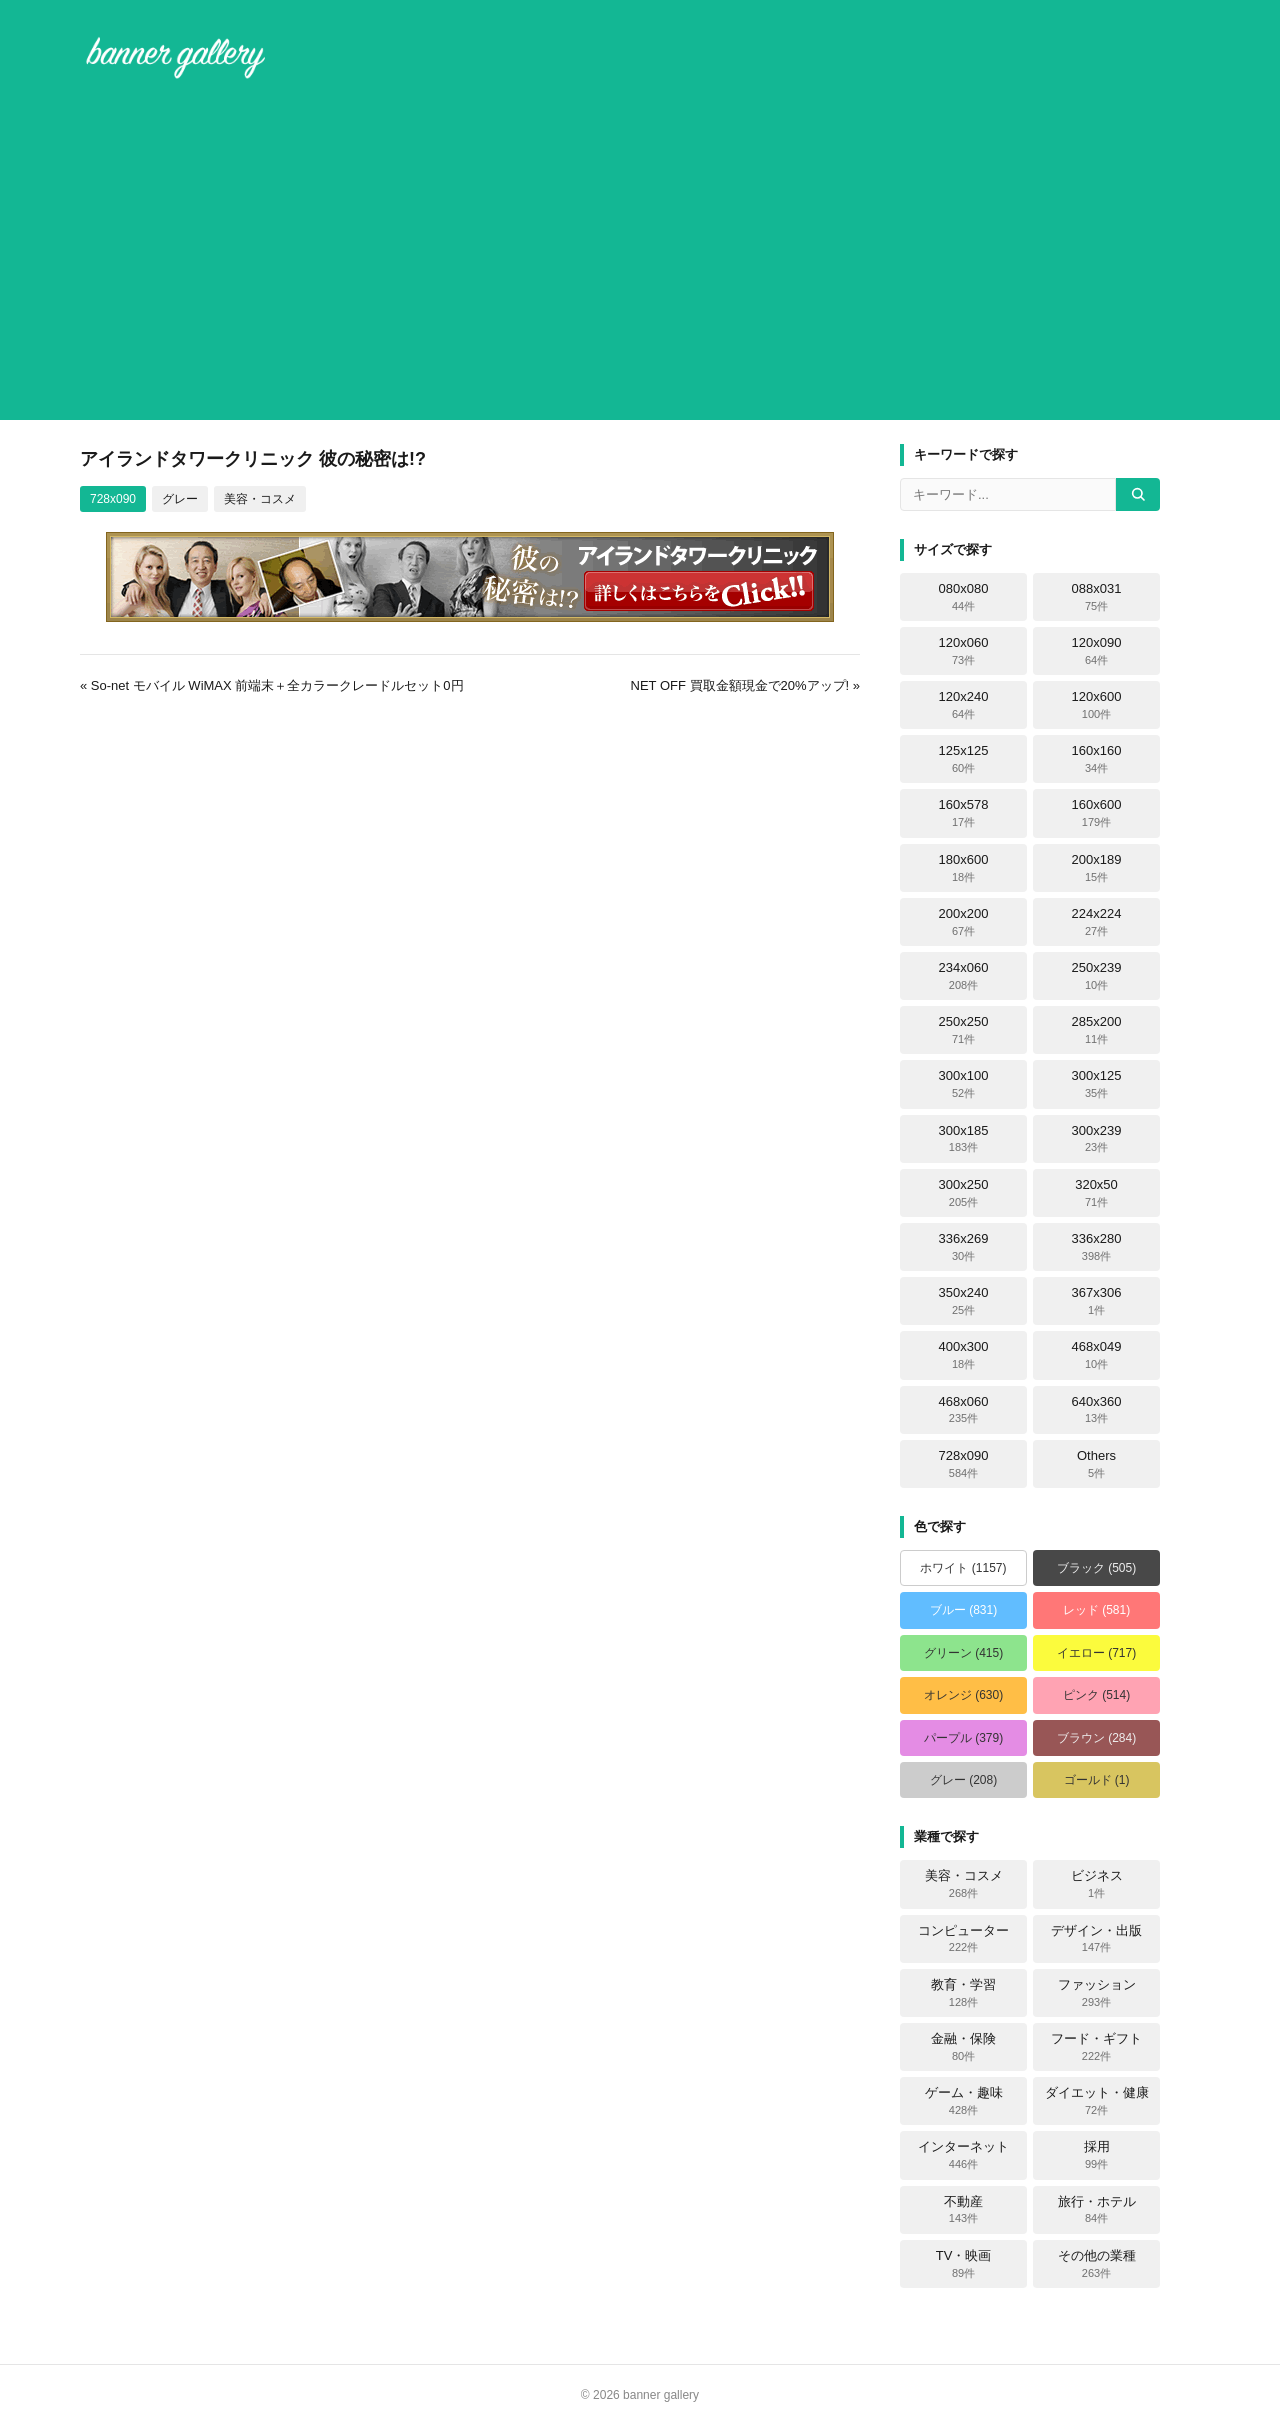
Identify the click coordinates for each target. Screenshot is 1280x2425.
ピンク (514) (1096, 1695)
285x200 (1097, 1030)
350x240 (964, 1301)
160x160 (1097, 759)
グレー (180, 499)
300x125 (1097, 1084)
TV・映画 (964, 2264)
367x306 (1097, 1301)
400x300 (964, 1355)
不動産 (963, 2210)
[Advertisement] (640, 254)
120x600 (1097, 705)
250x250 (964, 1030)
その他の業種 (1097, 2264)
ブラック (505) (1096, 1568)
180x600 (964, 868)
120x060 (964, 651)
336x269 (964, 1247)
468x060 (964, 1410)
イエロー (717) (1096, 1653)
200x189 (1097, 868)
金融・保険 (963, 2047)
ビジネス (1097, 1884)
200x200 (964, 922)
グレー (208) (963, 1780)
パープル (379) (963, 1738)
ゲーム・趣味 (964, 2101)
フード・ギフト (1096, 2047)
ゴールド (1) (1097, 1780)
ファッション (1097, 1993)
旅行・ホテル (1097, 2210)
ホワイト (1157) (963, 1568)
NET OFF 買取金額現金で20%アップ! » (745, 685)
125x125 (964, 759)
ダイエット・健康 (1097, 2101)
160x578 (964, 813)
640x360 (1097, 1410)
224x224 (1097, 922)
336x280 (1097, 1247)
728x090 (113, 499)
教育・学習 (963, 1993)
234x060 (964, 976)
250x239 (1097, 976)
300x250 (964, 1193)
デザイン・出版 (1096, 1939)
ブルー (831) (963, 1610)
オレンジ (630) (963, 1695)
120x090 (1097, 651)
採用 (1097, 2155)
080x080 (964, 597)
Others (1096, 1464)
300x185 (964, 1139)
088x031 (1097, 597)
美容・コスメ (260, 499)
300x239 (1097, 1139)
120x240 (964, 705)
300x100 (964, 1084)
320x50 (1096, 1193)
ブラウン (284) (1096, 1738)
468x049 (1097, 1355)
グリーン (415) (963, 1653)
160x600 (1097, 813)
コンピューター (963, 1939)
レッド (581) (1096, 1610)
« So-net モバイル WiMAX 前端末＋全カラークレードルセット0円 (272, 685)
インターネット (963, 2155)
